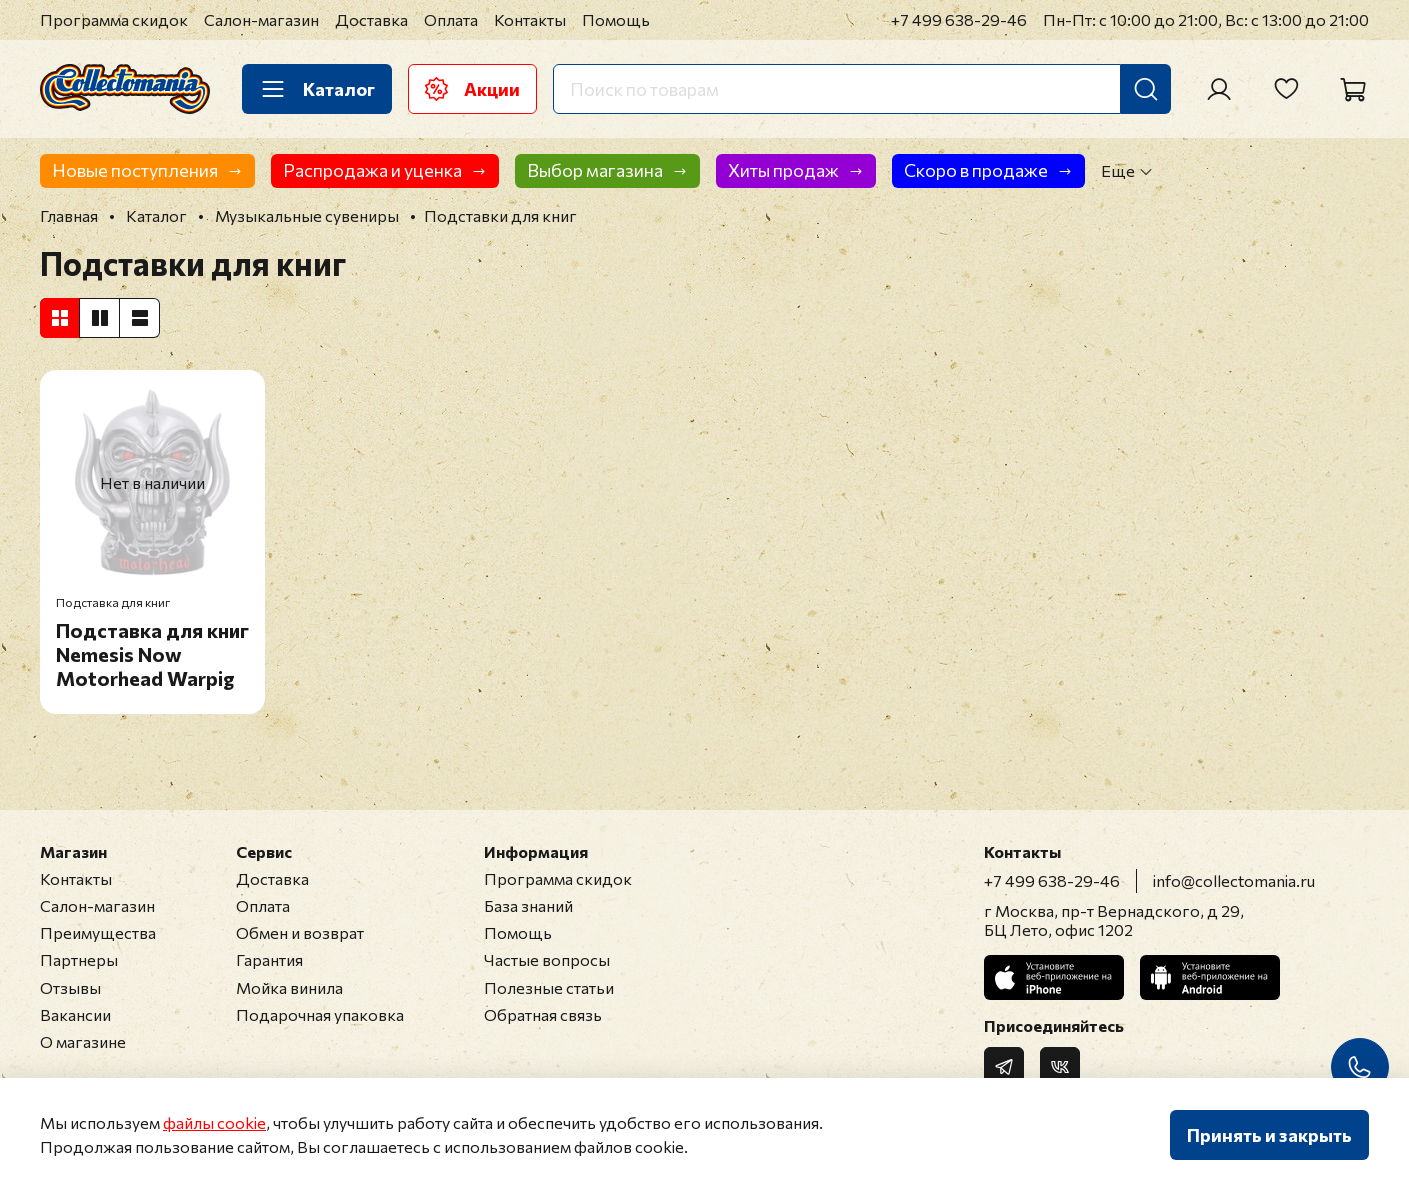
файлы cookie (214, 1122)
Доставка (371, 19)
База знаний (528, 905)
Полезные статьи (549, 987)
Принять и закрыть (1269, 1135)
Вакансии (75, 1014)
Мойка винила (289, 987)
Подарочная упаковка (320, 1014)
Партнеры (79, 959)
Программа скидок (114, 19)
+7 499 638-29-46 (959, 19)
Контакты (530, 19)
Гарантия (269, 959)
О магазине (83, 1041)
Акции (472, 89)
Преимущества (98, 932)
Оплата (451, 19)
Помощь (616, 19)
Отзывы (70, 987)
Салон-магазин (261, 19)
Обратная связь (543, 1014)
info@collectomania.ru (1234, 880)
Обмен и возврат (300, 932)
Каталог (317, 89)
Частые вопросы (547, 959)
